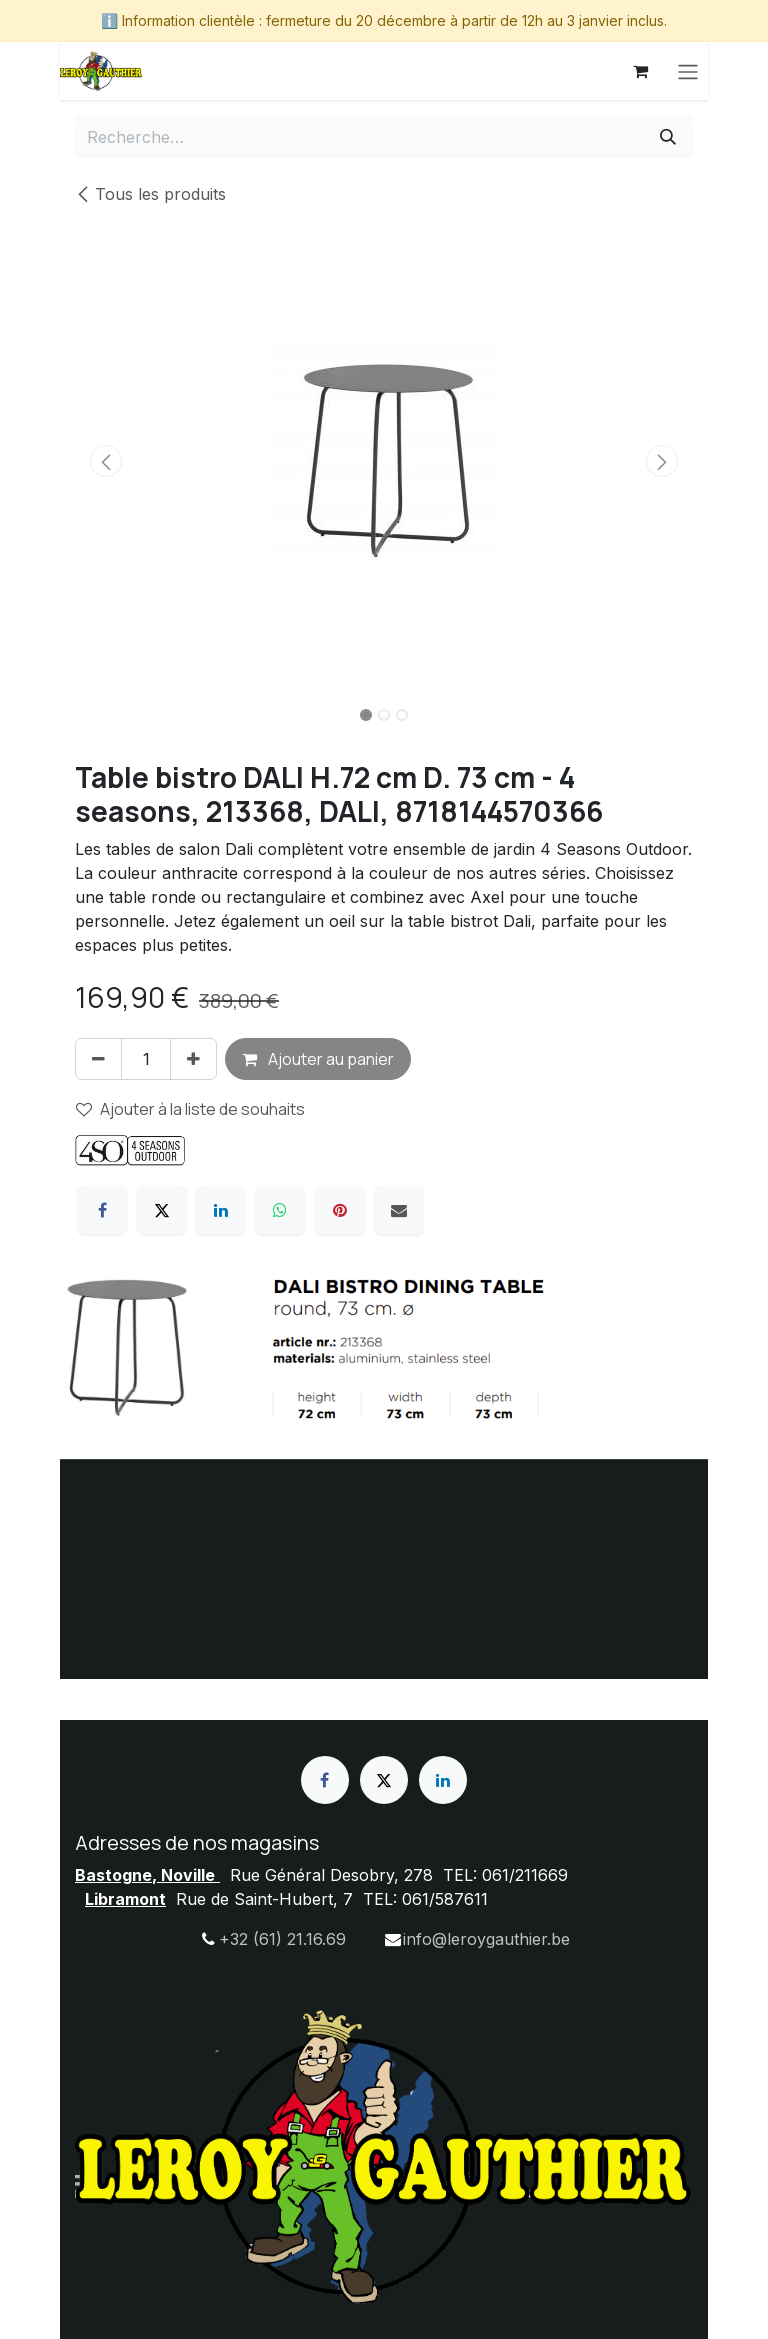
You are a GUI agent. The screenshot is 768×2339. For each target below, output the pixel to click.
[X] (162, 1210)
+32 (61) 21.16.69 (282, 1939)
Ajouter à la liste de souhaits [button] (190, 1109)
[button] (106, 461)
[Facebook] (102, 1210)
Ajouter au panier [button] (318, 1059)
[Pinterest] (340, 1210)
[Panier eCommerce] (640, 71)
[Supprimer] (98, 1059)
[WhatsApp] (280, 1210)
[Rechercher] (668, 137)
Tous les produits (150, 194)
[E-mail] (399, 1210)
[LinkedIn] (221, 1210)
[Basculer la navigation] (688, 71)
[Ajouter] (193, 1059)
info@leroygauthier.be (486, 1939)
